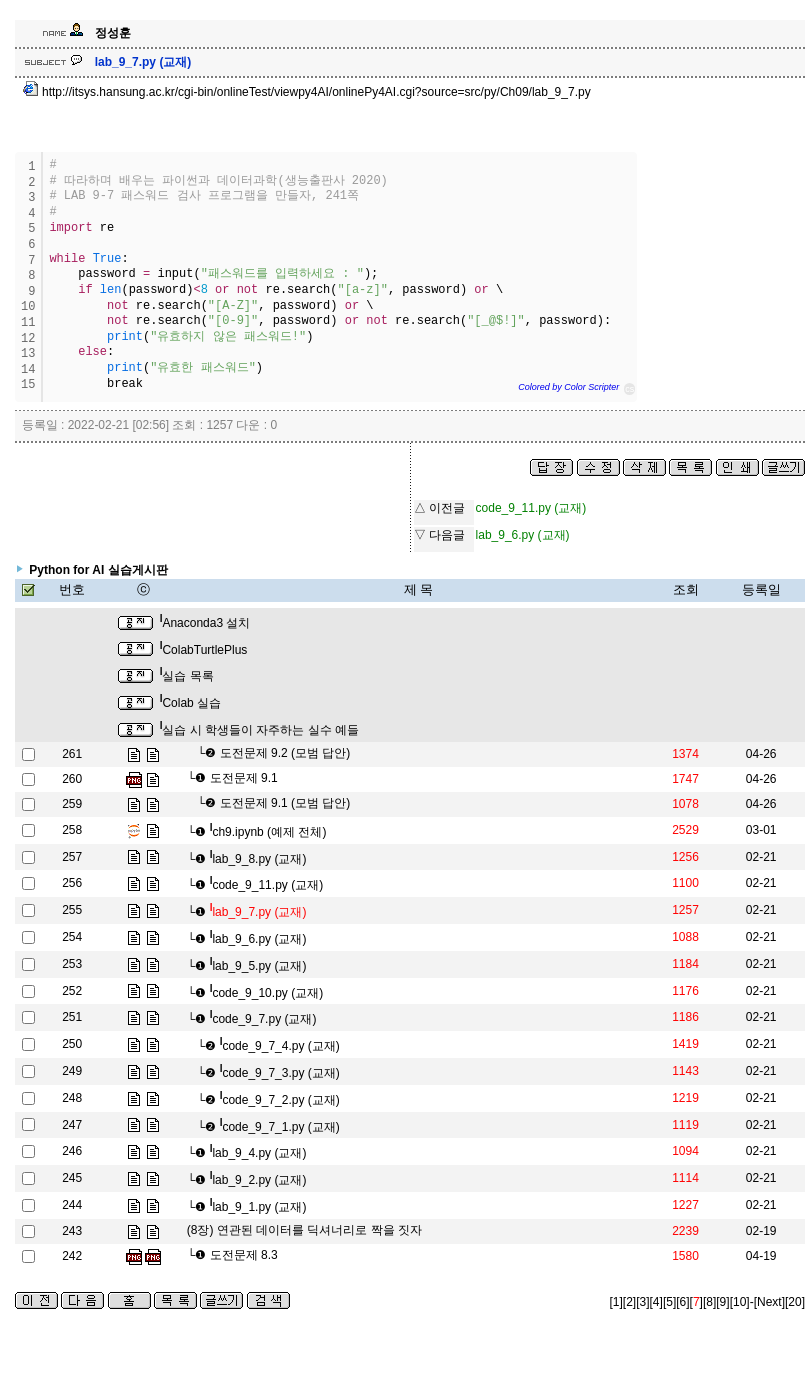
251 (72, 1017)
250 (72, 1044)
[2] (629, 1302)
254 (72, 937)
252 (72, 991)
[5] (669, 1302)
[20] (795, 1302)
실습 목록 (187, 676)
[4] (656, 1302)
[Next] (769, 1302)
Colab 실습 (190, 703)
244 (72, 1205)
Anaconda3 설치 (205, 623)
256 (72, 883)
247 (72, 1125)
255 (72, 910)
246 (72, 1151)
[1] (616, 1302)
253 (72, 964)
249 (72, 1071)
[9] (722, 1302)
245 (72, 1178)
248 (72, 1098)
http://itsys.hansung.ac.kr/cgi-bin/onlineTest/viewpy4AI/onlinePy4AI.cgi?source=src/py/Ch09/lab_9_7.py (307, 92)
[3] (642, 1302)
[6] (682, 1302)
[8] (709, 1302)
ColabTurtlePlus (204, 650)
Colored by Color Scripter (568, 387)
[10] (740, 1302)
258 (72, 830)
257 (72, 857)
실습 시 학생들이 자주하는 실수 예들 (259, 730)
